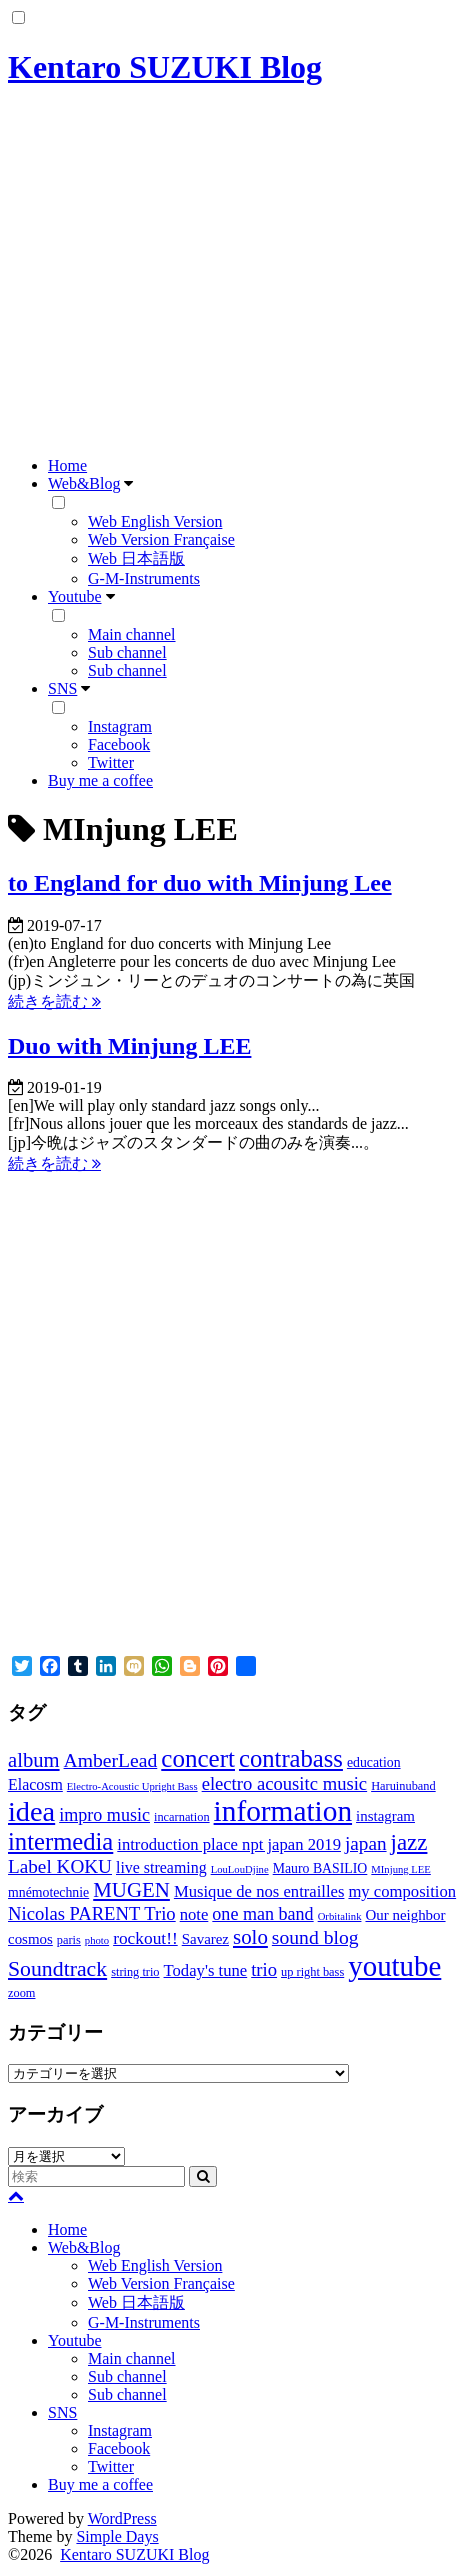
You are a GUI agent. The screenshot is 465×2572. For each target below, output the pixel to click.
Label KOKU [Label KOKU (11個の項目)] (60, 1866)
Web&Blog (84, 483)
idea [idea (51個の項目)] (31, 1811)
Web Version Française (161, 539)
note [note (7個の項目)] (194, 1914)
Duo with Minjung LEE (129, 1046)
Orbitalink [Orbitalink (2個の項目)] (340, 1916)
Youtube (75, 596)
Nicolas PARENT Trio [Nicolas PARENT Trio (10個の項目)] (92, 1913)
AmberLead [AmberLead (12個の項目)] (111, 1760)
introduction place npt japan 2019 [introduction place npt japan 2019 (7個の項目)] (229, 1844)
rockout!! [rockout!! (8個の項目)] (145, 1938)
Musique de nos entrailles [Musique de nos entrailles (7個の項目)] (259, 1891)
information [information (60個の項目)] (283, 1811)
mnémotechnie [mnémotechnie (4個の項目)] (48, 1892)
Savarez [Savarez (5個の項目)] (205, 1939)
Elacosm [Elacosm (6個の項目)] (35, 1784)
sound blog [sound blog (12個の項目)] (315, 1937)
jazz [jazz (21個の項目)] (409, 1842)
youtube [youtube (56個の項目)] (394, 1966)
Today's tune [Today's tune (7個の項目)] (206, 1970)
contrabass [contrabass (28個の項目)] (291, 1758)
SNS (62, 688)
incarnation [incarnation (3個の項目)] (182, 1817)
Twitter (111, 762)
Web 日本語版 (136, 558)
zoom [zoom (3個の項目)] (21, 1993)
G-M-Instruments (144, 578)
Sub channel (127, 652)
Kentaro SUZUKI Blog (165, 67)
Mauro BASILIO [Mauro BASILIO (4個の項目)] (320, 1868)
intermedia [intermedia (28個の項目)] (60, 1841)
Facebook (119, 744)
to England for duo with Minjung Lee (200, 883)
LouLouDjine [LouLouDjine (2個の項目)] (240, 1869)
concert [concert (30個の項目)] (198, 1758)
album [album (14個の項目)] (34, 1760)
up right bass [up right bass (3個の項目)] (312, 1972)
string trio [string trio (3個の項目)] (135, 1972)
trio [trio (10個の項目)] (264, 1969)
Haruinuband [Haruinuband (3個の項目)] (403, 1786)
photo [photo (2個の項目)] (97, 1940)
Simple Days (117, 2536)
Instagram (120, 726)
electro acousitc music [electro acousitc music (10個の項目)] (285, 1783)
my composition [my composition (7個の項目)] (402, 1891)
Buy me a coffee (100, 780)
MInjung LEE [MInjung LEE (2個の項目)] (401, 1869)
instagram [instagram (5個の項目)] (385, 1816)
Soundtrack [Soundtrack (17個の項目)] (57, 1969)
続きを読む (54, 1001)
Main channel (132, 634)
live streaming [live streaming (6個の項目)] (161, 1867)
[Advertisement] (232, 274)
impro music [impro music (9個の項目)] (104, 1815)
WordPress (122, 2518)
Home (67, 465)
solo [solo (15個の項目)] (250, 1937)
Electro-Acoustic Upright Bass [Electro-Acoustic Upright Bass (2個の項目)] (132, 1786)
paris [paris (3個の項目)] (69, 1940)
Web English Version (155, 521)
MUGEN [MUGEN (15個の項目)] (131, 1890)
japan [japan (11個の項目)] (366, 1843)
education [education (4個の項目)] (374, 1762)
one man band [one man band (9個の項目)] (262, 1914)
